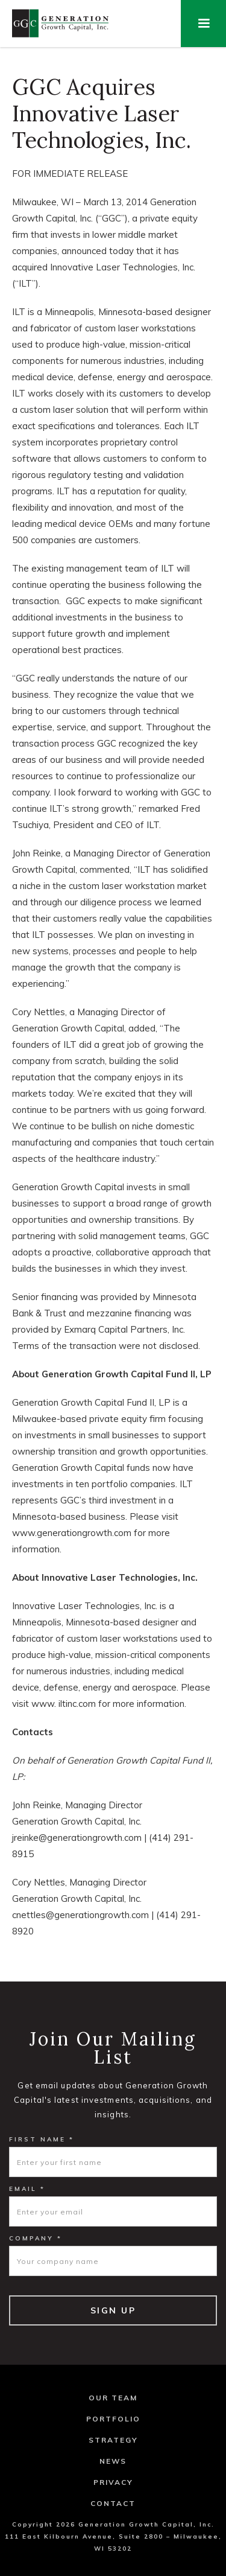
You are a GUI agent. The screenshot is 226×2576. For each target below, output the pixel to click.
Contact (113, 2503)
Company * (35, 2238)
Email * (27, 2189)
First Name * (41, 2139)
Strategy (113, 2439)
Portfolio (113, 2418)
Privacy (113, 2482)
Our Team (113, 2397)
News (113, 2461)
